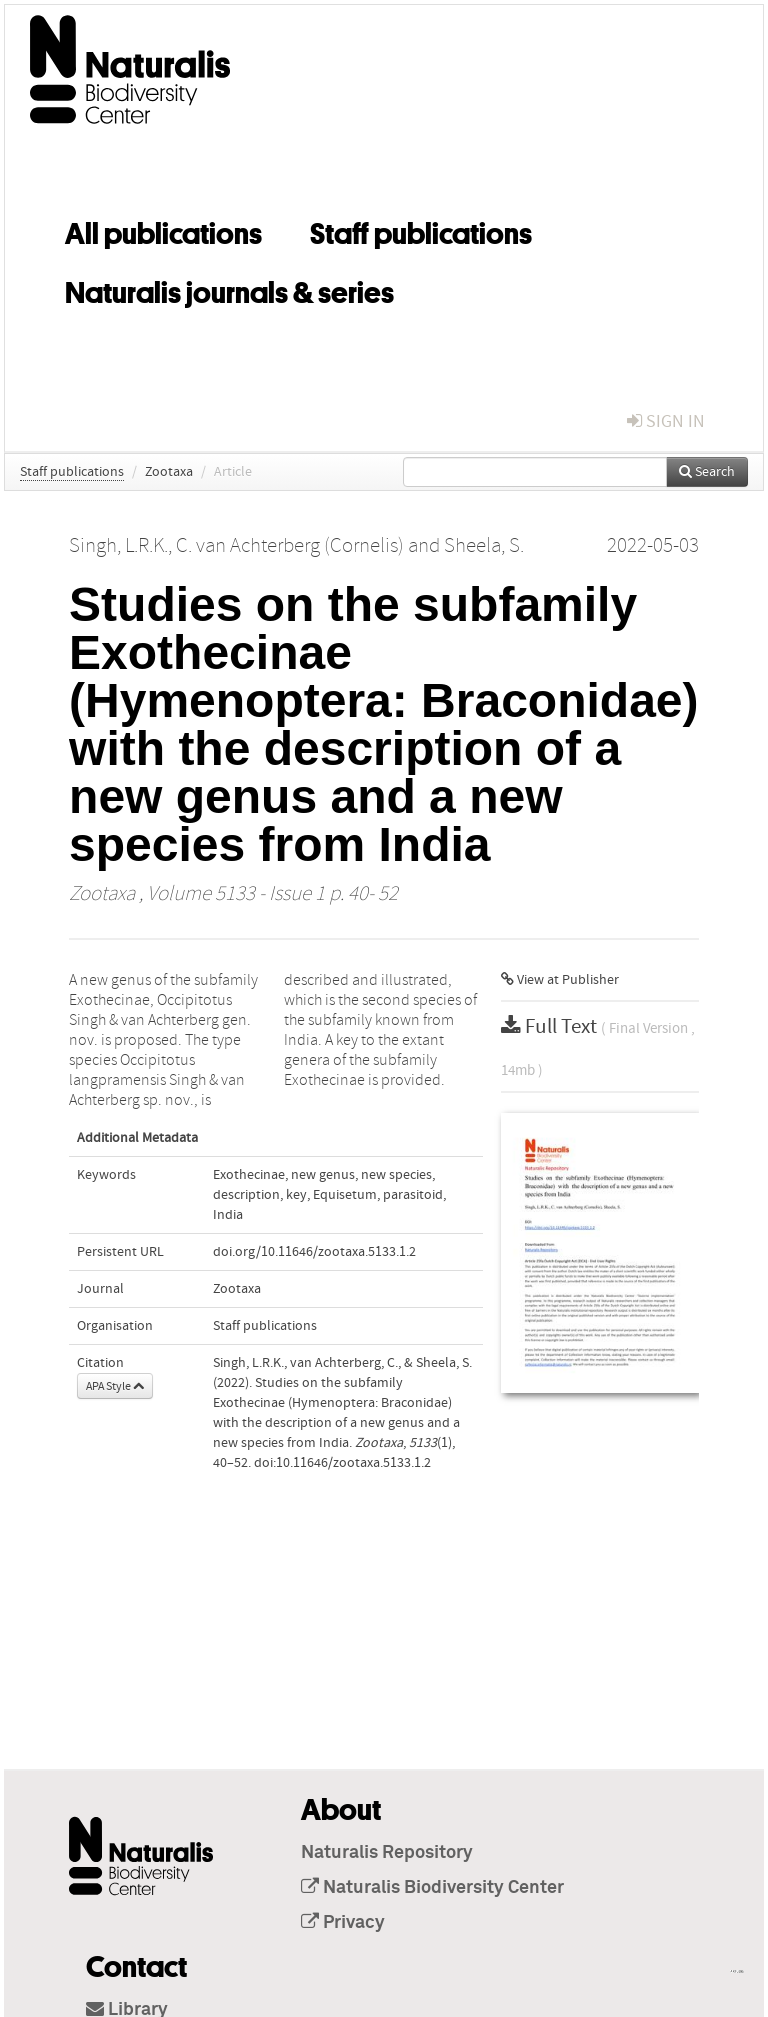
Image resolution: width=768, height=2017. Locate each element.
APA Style (115, 1386)
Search (707, 472)
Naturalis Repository (387, 1853)
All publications (163, 230)
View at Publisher (560, 980)
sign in (666, 421)
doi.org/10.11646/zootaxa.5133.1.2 (314, 1252)
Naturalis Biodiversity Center (432, 1888)
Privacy (343, 1923)
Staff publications (421, 230)
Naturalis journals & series (229, 289)
